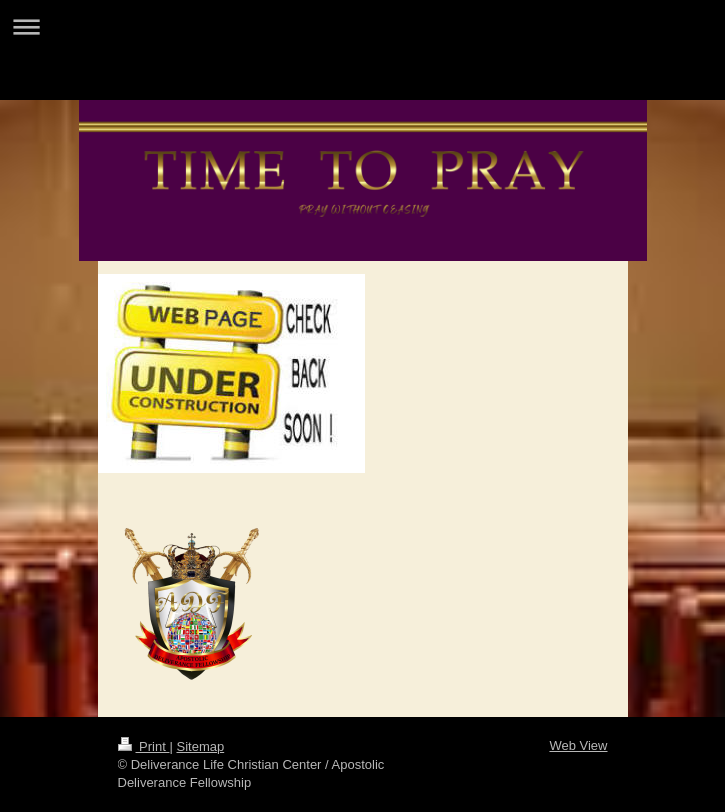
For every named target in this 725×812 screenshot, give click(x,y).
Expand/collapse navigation (362, 26)
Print (144, 746)
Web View (578, 745)
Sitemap (200, 746)
